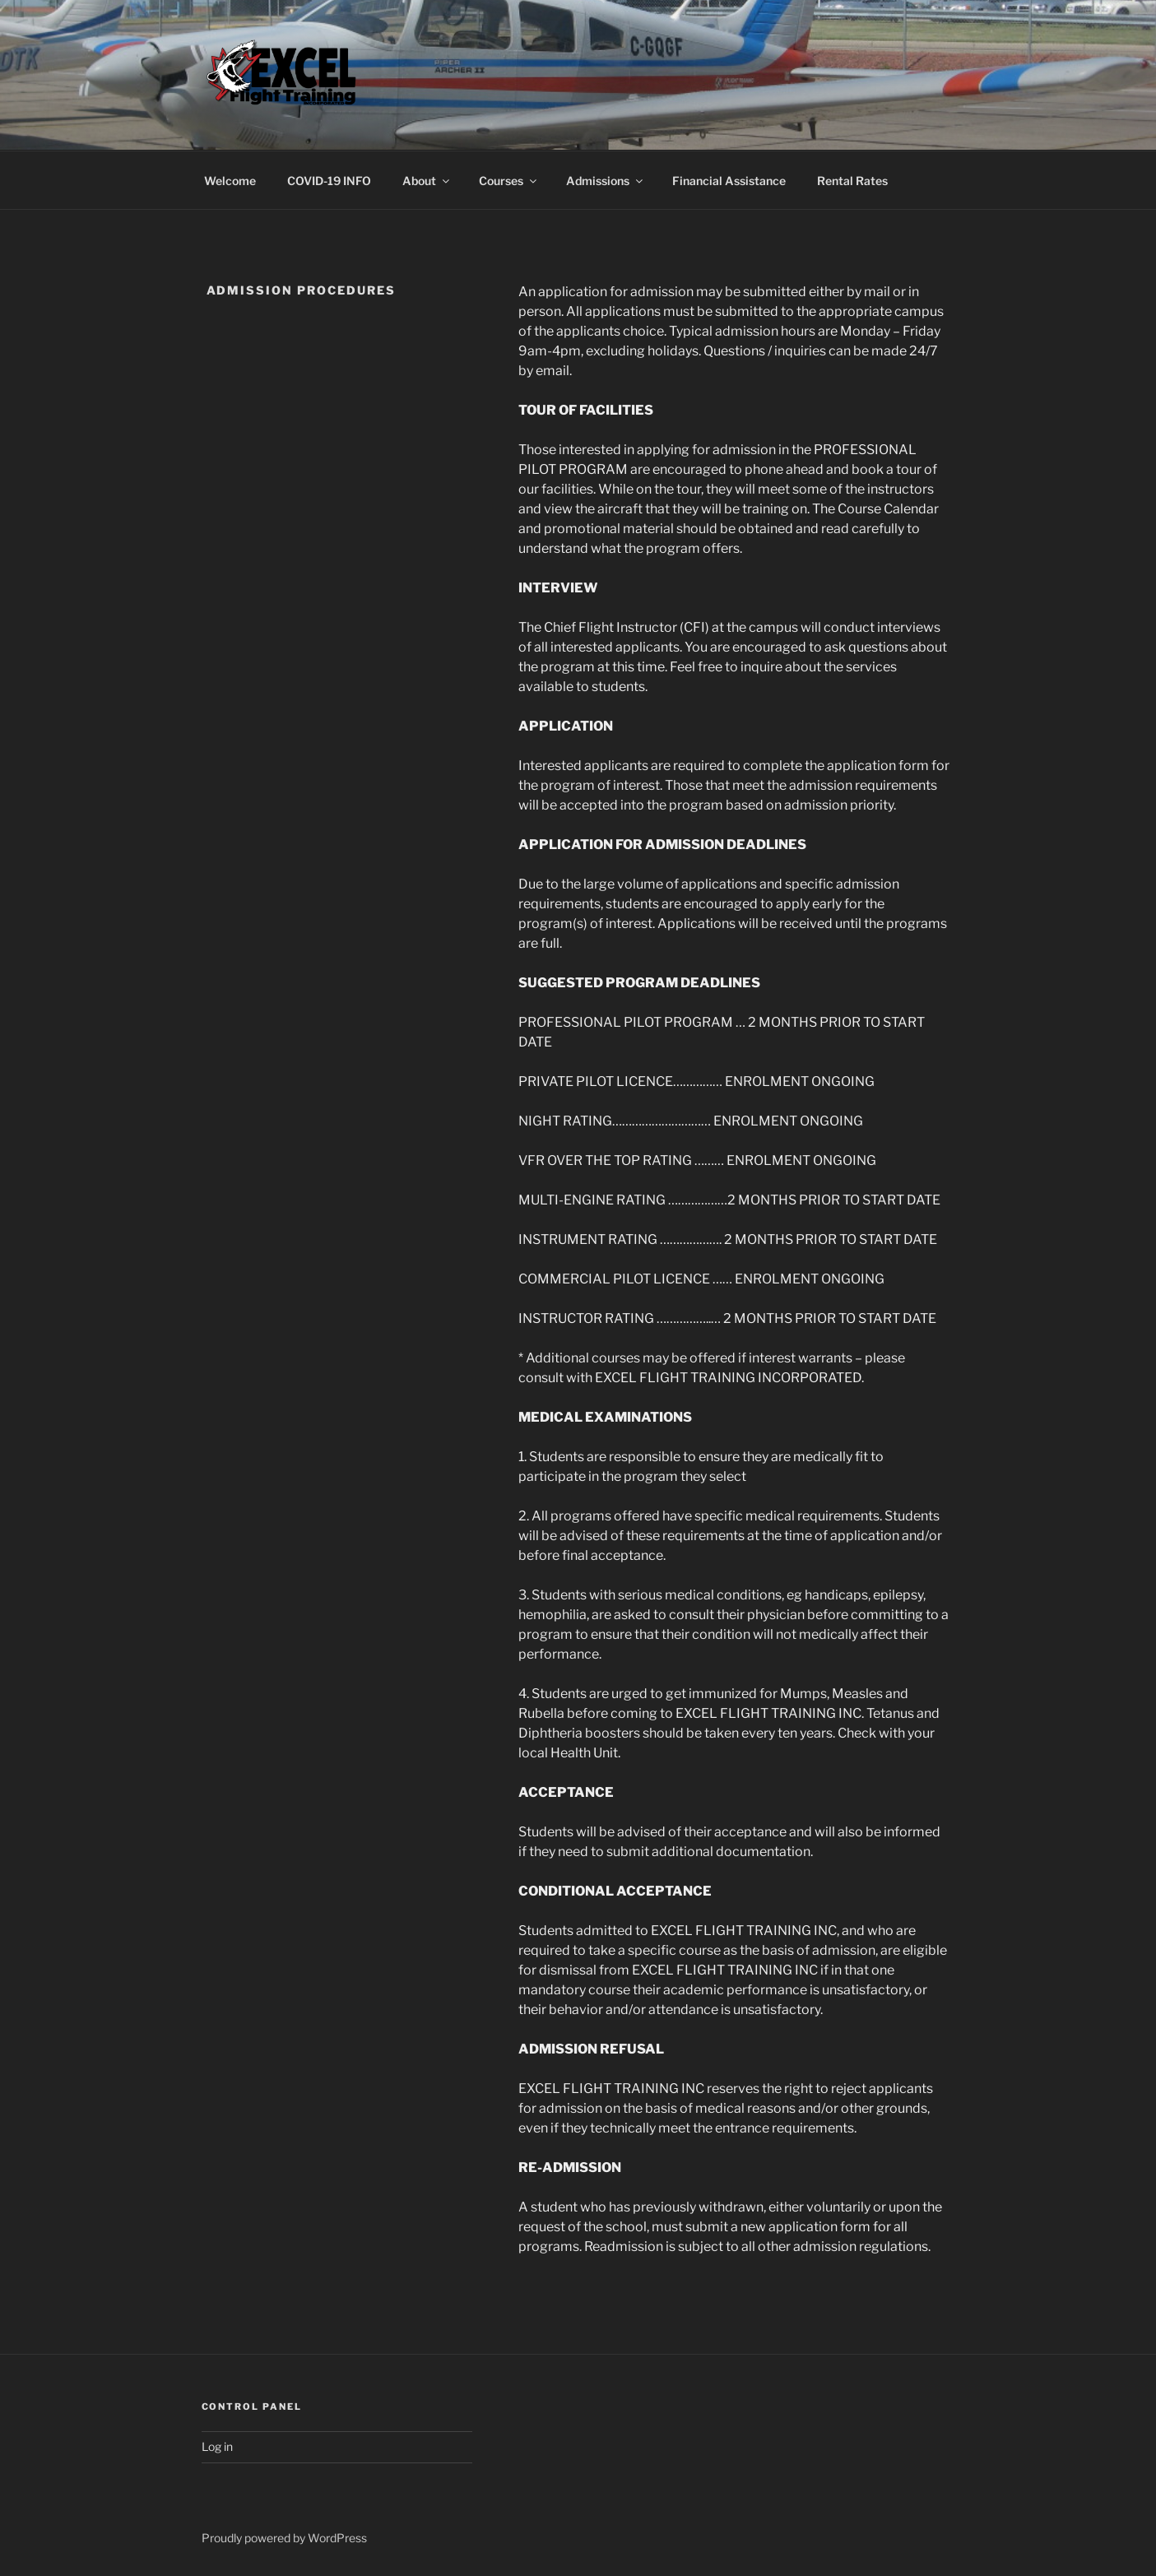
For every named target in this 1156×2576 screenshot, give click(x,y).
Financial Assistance (729, 181)
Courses (509, 181)
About (427, 181)
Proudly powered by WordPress (284, 2538)
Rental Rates (852, 181)
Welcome (230, 181)
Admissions (605, 181)
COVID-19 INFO (329, 181)
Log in (217, 2446)
